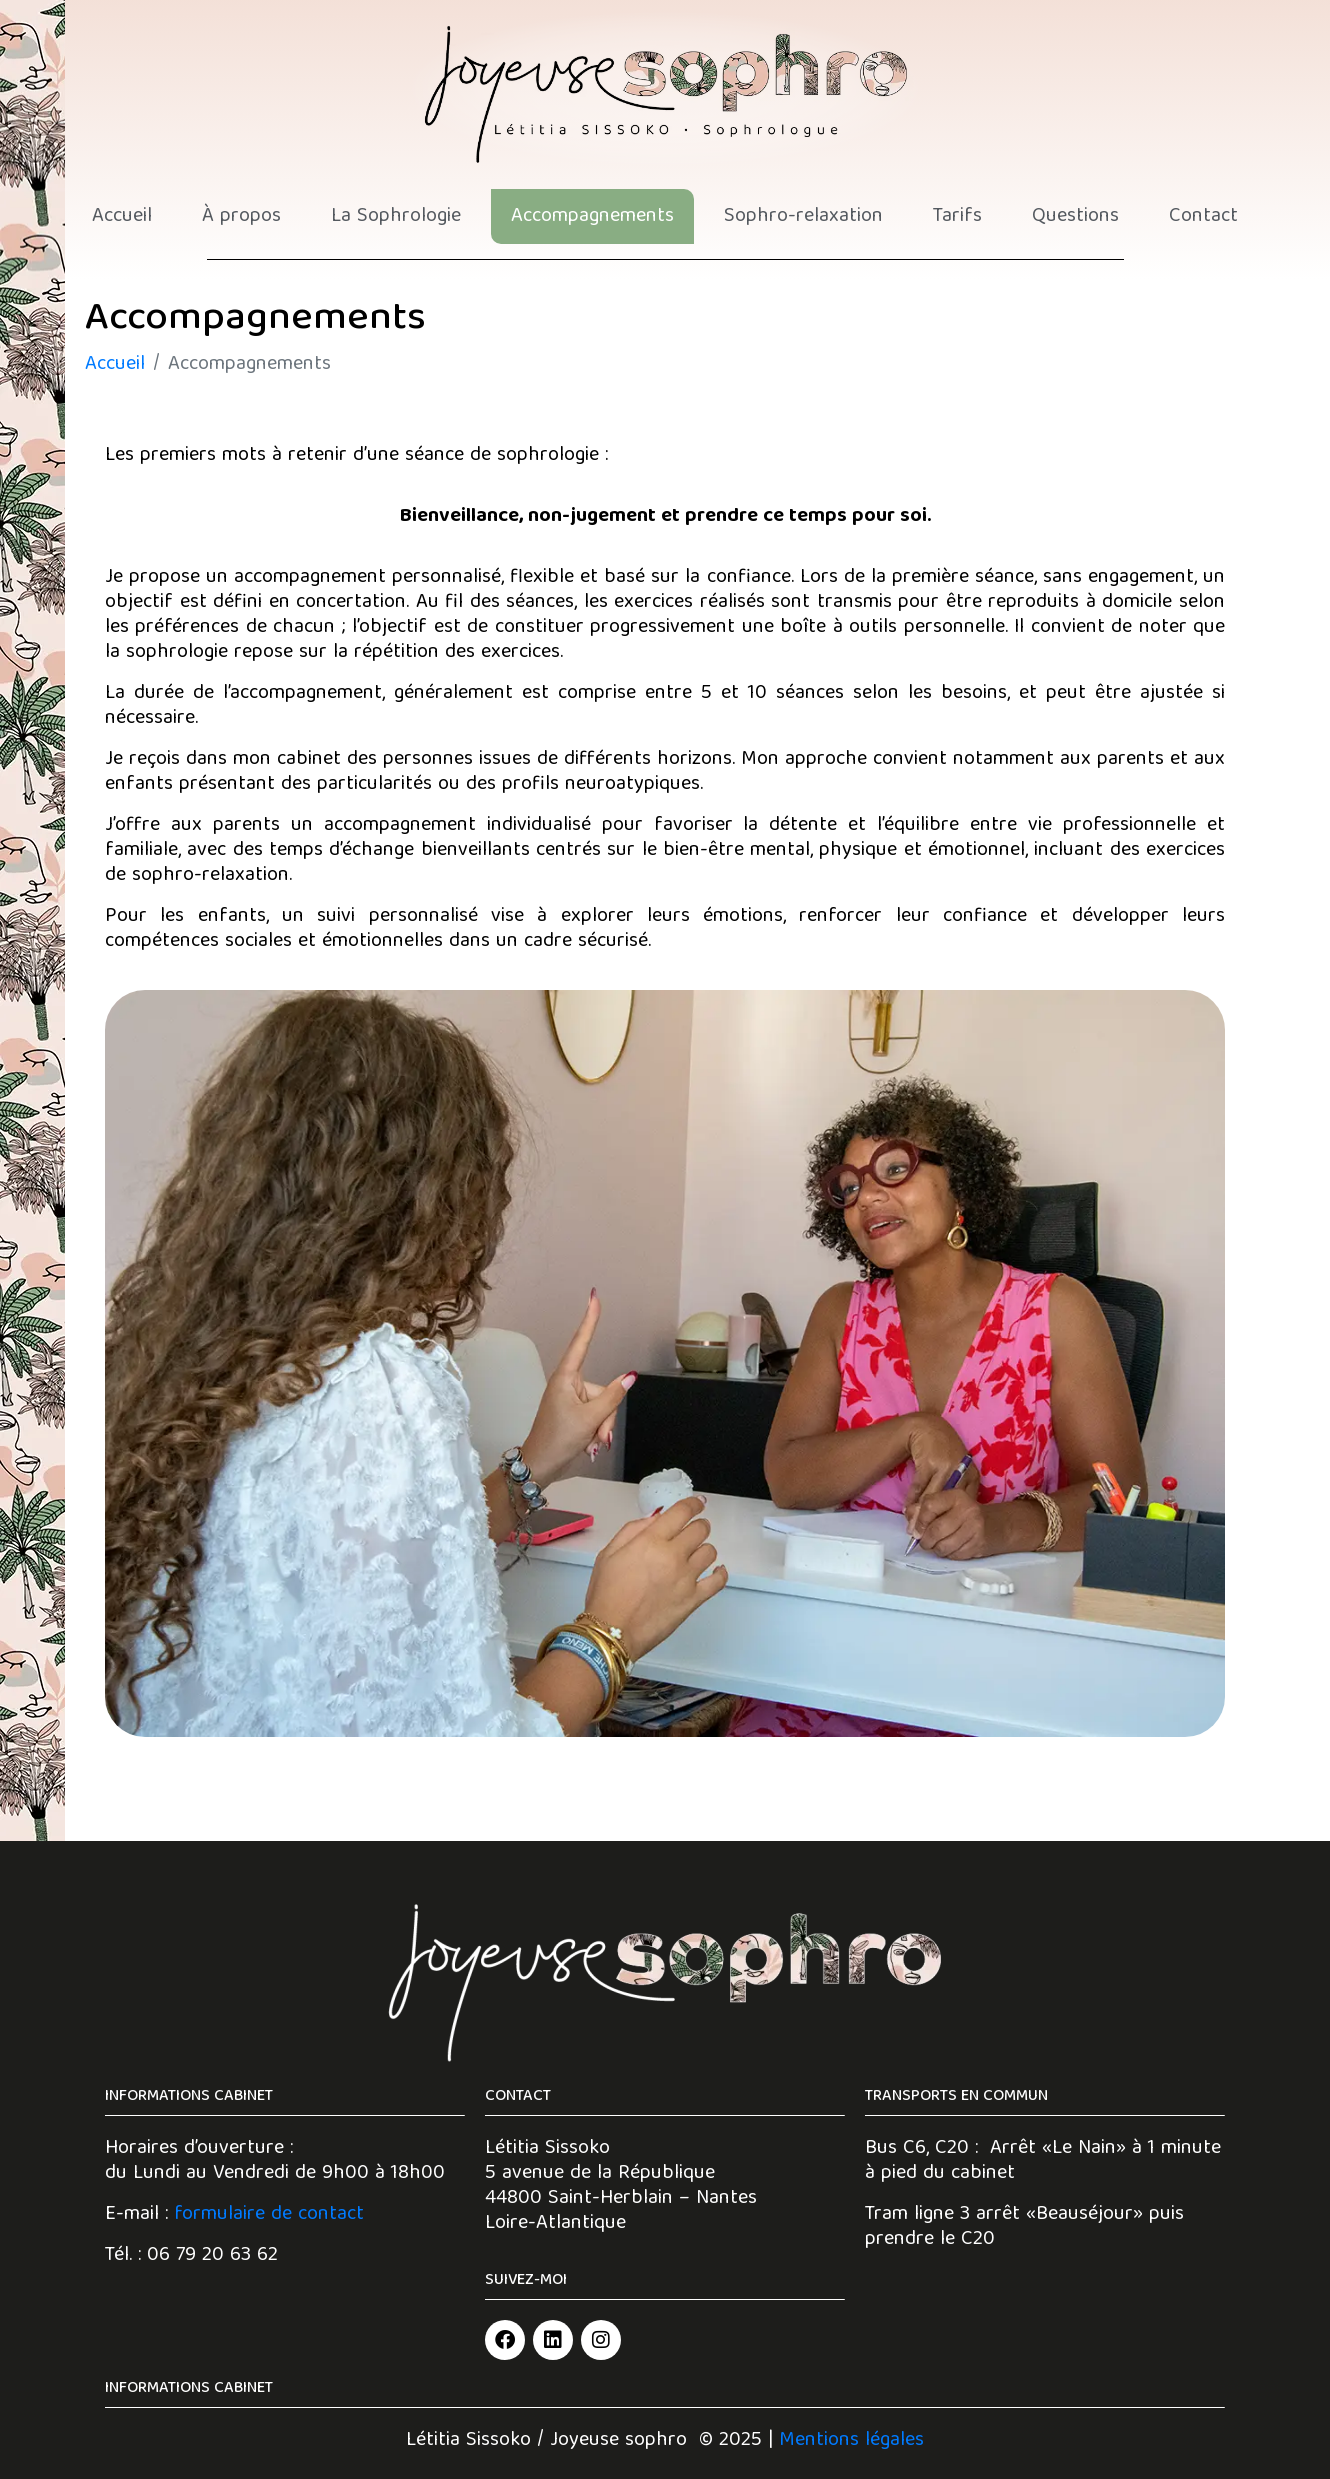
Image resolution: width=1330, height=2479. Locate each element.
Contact (1203, 216)
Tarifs (957, 216)
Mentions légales (851, 2440)
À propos (241, 216)
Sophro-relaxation (803, 216)
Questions (1075, 216)
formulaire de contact (269, 2214)
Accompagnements (592, 216)
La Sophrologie (396, 216)
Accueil (122, 216)
